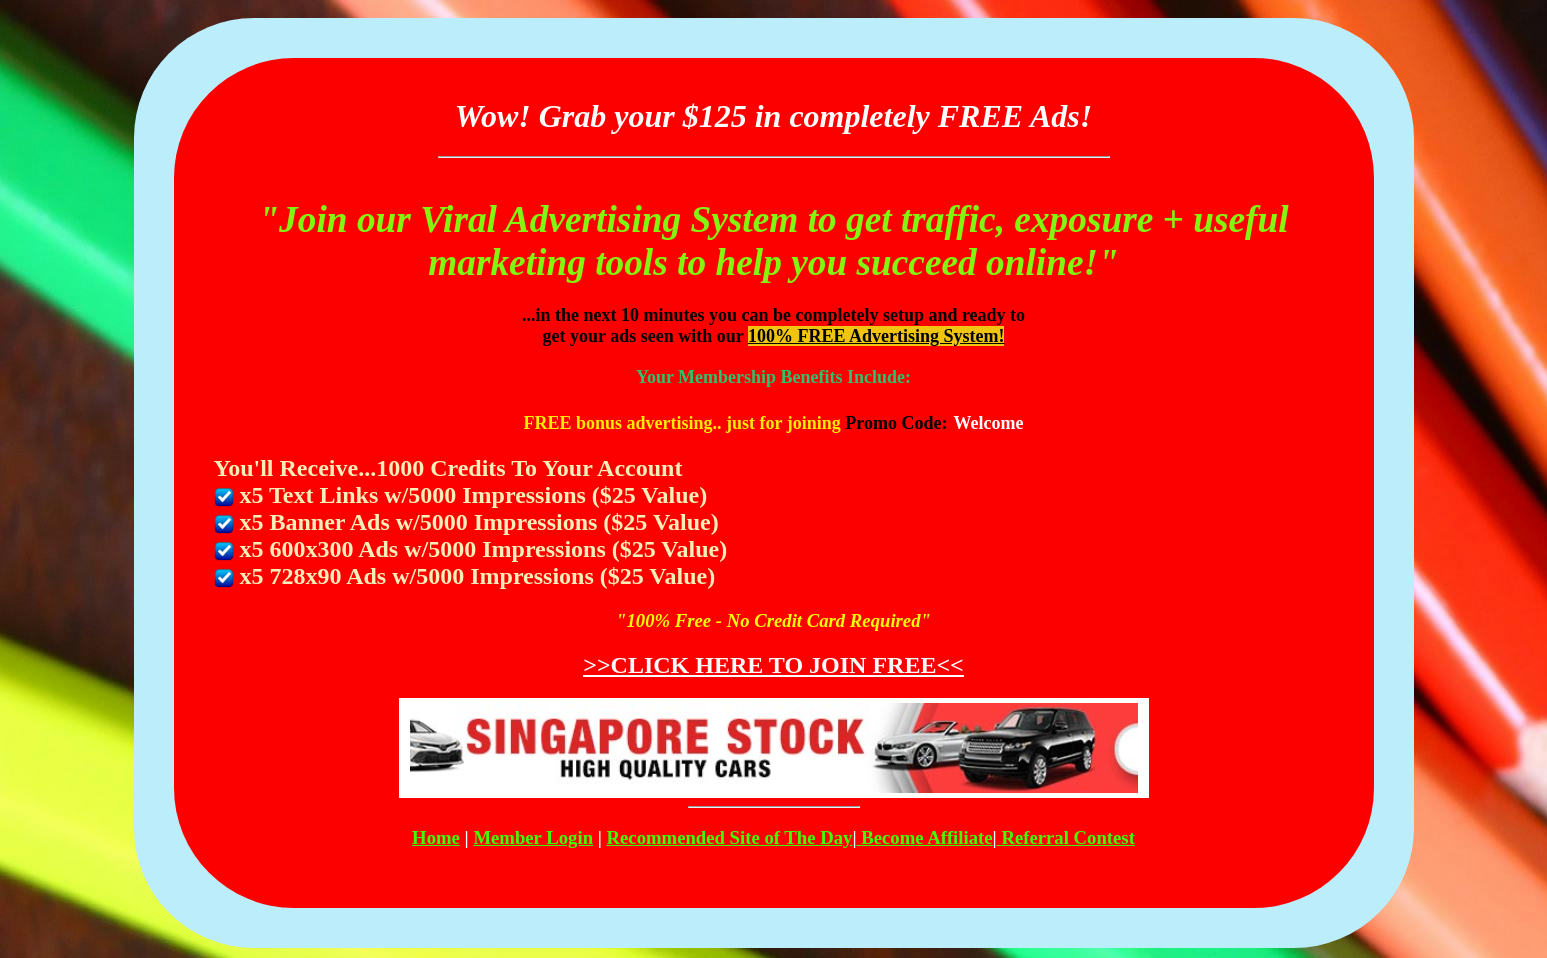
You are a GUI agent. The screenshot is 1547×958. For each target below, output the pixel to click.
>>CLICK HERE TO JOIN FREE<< (773, 665)
